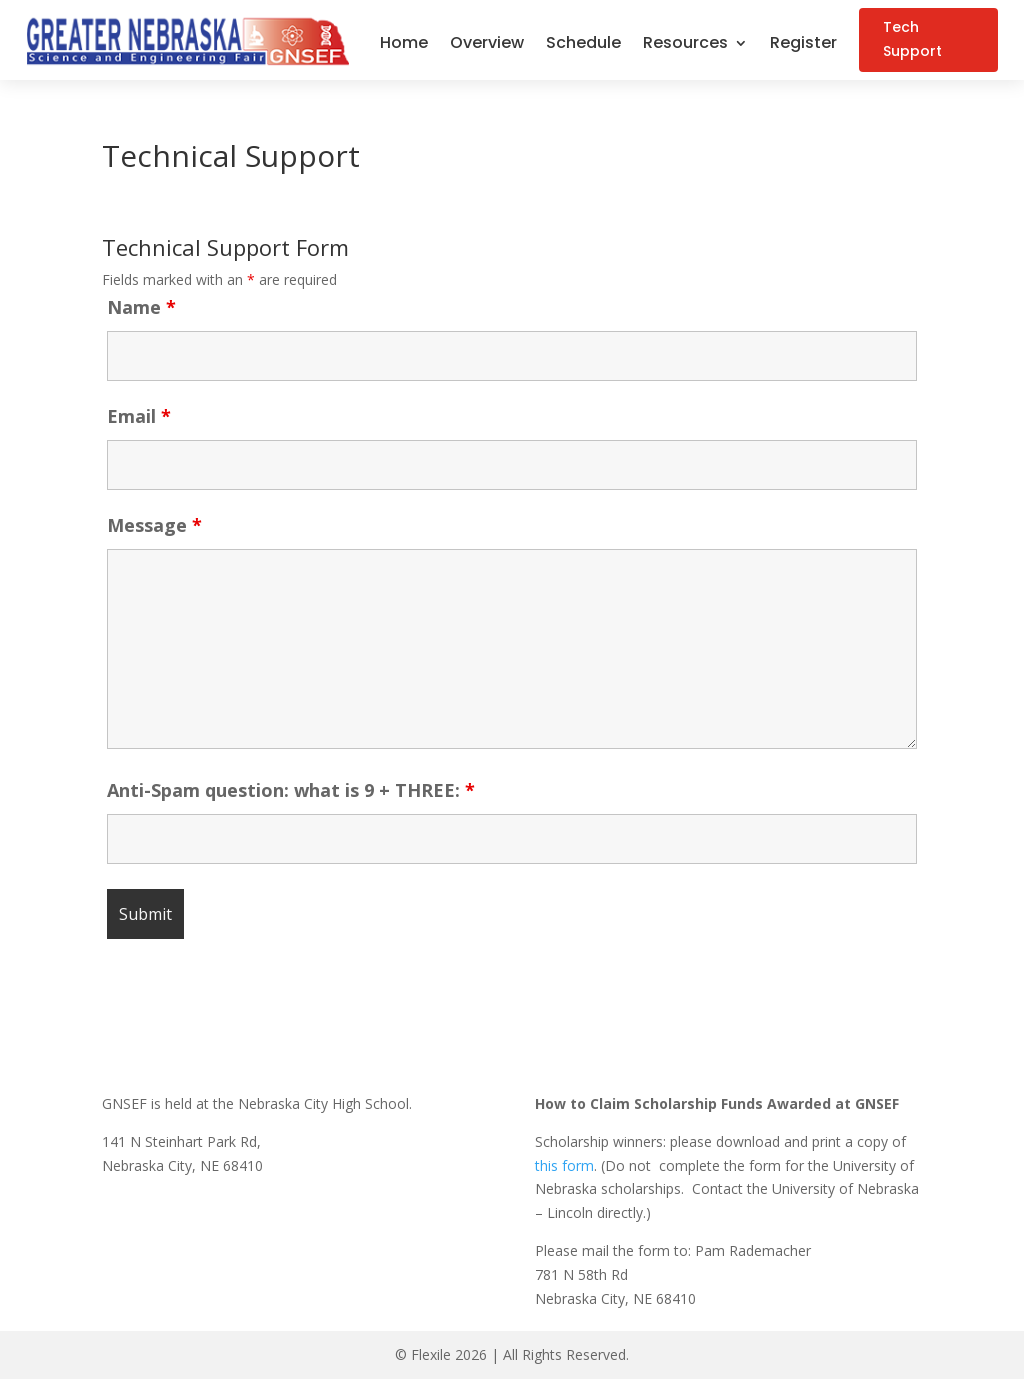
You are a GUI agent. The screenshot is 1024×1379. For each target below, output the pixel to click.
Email (139, 416)
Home (404, 45)
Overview (487, 45)
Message (154, 525)
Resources (685, 45)
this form (564, 1165)
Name (141, 307)
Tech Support (915, 39)
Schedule (583, 45)
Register (803, 45)
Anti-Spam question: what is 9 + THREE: (291, 790)
